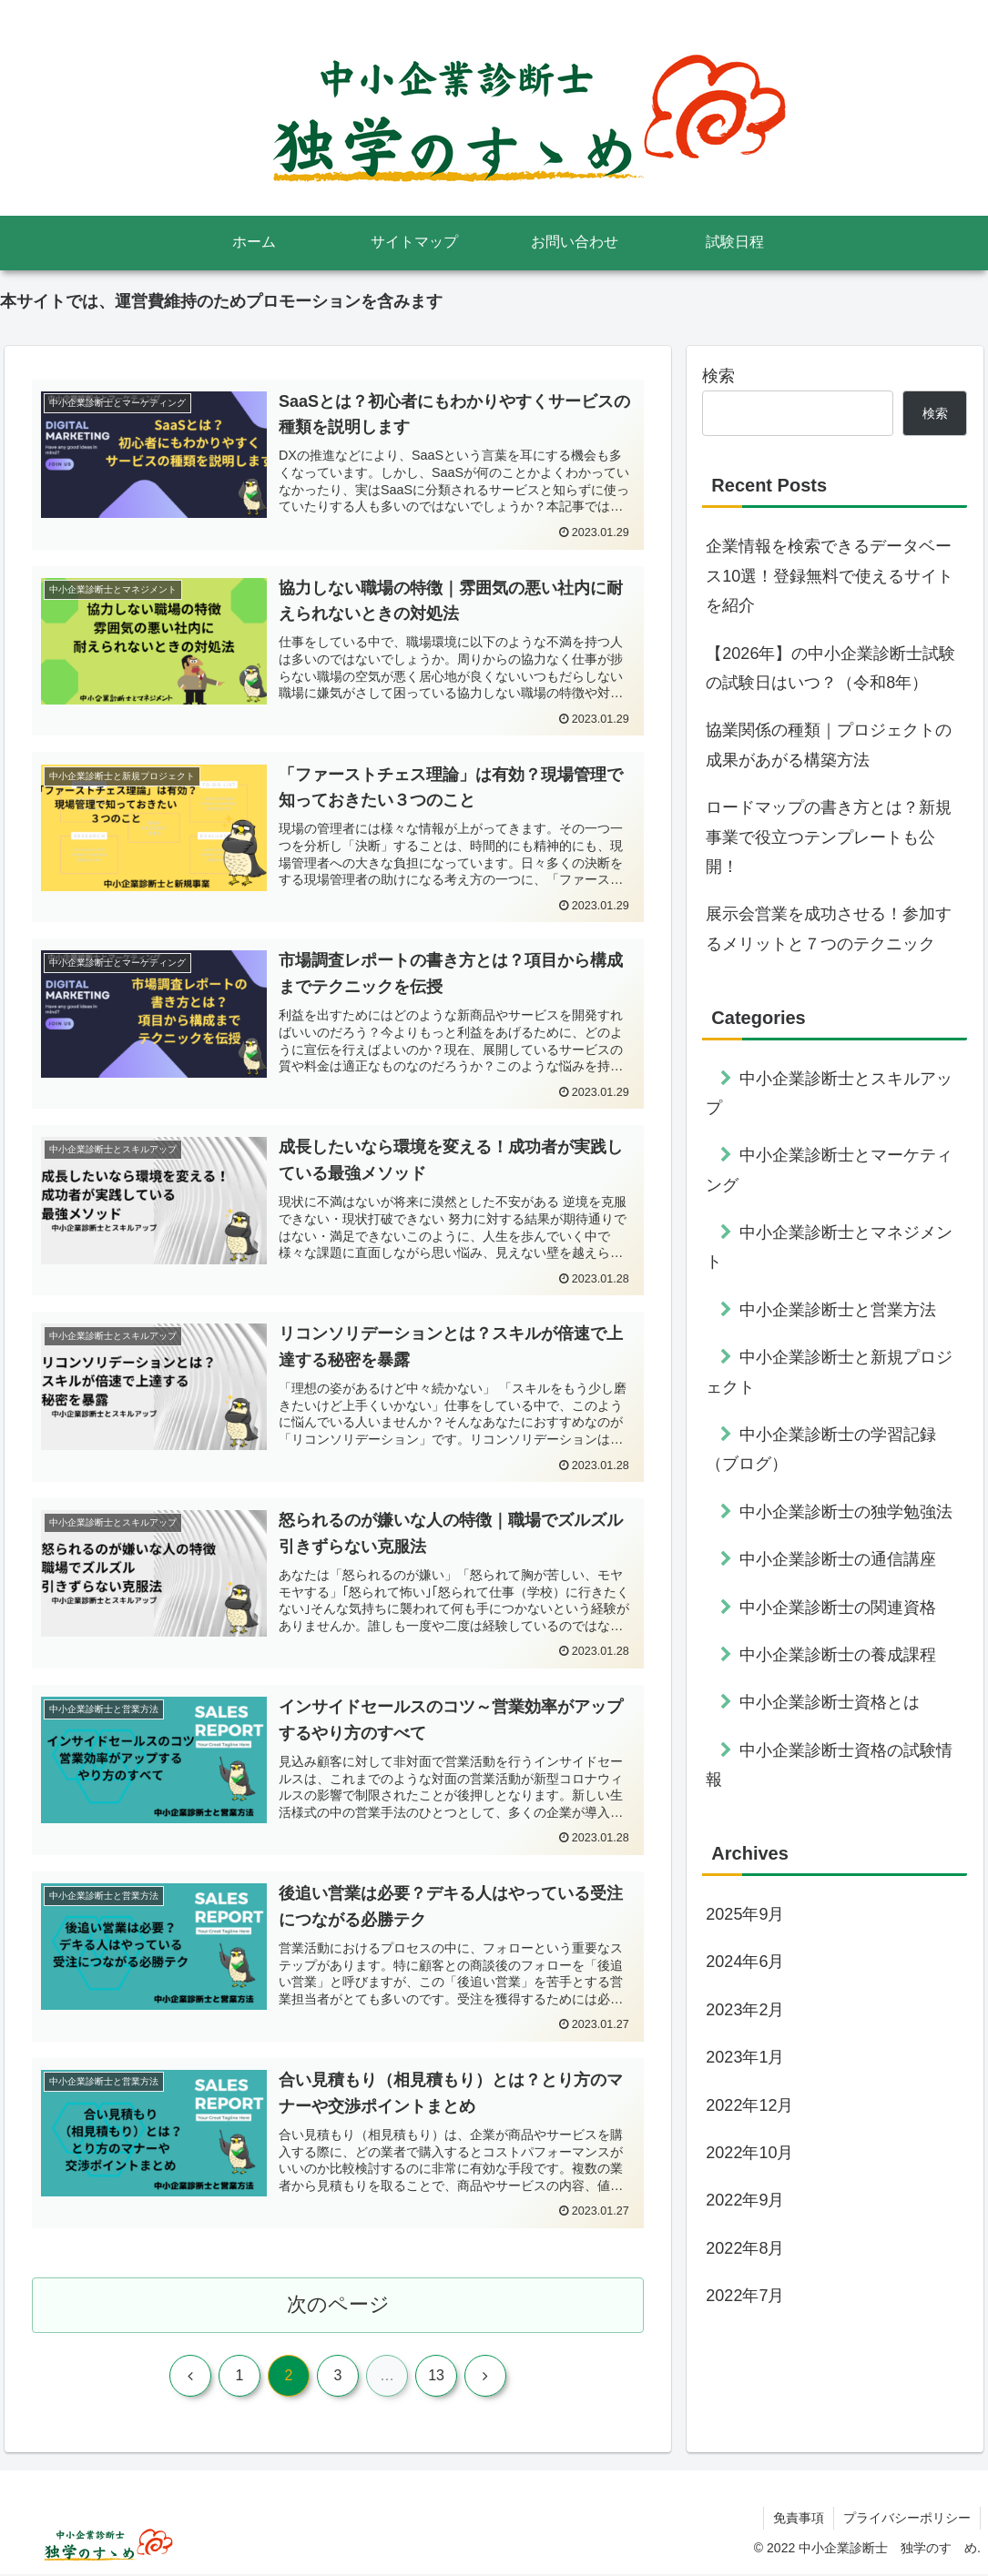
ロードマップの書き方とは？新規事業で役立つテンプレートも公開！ (829, 837)
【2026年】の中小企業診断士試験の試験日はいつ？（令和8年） (830, 668)
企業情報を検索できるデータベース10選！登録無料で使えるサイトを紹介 (829, 575)
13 (436, 2377)
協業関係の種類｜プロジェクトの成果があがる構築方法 (829, 744)
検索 (718, 376)
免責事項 (798, 2519)
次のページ (338, 2306)
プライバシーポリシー (907, 2519)
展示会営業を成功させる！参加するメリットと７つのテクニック (829, 928)
